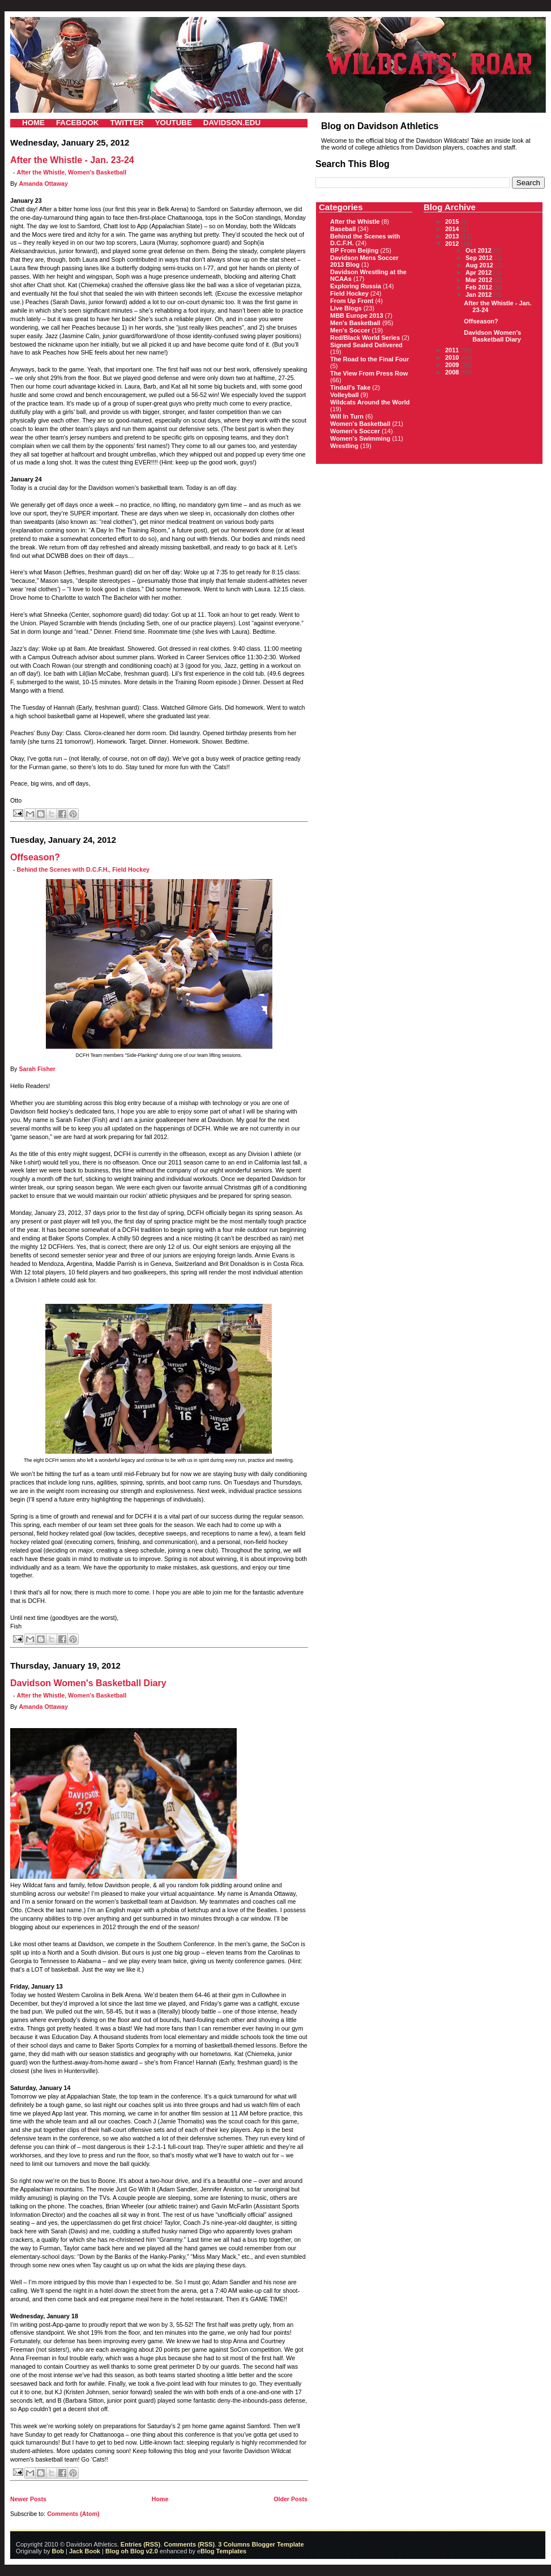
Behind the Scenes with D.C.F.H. (63, 869)
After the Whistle (41, 172)
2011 (453, 350)
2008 (453, 372)
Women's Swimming (360, 438)
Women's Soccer (355, 431)
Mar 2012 (479, 279)
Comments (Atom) (73, 2513)
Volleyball (344, 394)
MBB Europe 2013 (356, 315)
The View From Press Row (369, 373)
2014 (453, 228)
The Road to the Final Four (369, 359)
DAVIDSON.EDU (231, 122)
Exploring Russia (355, 286)
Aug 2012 (480, 265)
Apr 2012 (479, 272)
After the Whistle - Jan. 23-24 (72, 160)
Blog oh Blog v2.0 (131, 2551)
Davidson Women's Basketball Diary (88, 1683)
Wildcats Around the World (369, 402)
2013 (453, 236)
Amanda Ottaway (43, 183)
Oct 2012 (479, 250)
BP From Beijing (354, 250)
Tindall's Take (350, 387)
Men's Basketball (355, 322)
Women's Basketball (97, 172)
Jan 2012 (479, 294)
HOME (33, 122)
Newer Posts (28, 2499)
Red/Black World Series (365, 337)
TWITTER (126, 122)
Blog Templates (223, 2551)
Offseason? (35, 857)
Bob (58, 2551)
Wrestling (344, 445)
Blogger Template (277, 2544)
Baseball (343, 228)
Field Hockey (131, 869)
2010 (453, 357)
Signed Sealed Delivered (366, 345)
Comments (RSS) (189, 2544)
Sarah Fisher (37, 1068)
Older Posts (290, 2499)
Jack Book (84, 2551)
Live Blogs (346, 308)
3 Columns (234, 2544)
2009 (453, 364)
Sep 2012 (479, 257)
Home (160, 2499)
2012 (453, 243)
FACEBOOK (77, 122)
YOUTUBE (173, 122)
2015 (453, 221)
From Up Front (351, 300)
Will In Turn (347, 416)
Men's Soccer (350, 330)
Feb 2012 (479, 287)
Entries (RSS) (140, 2544)
